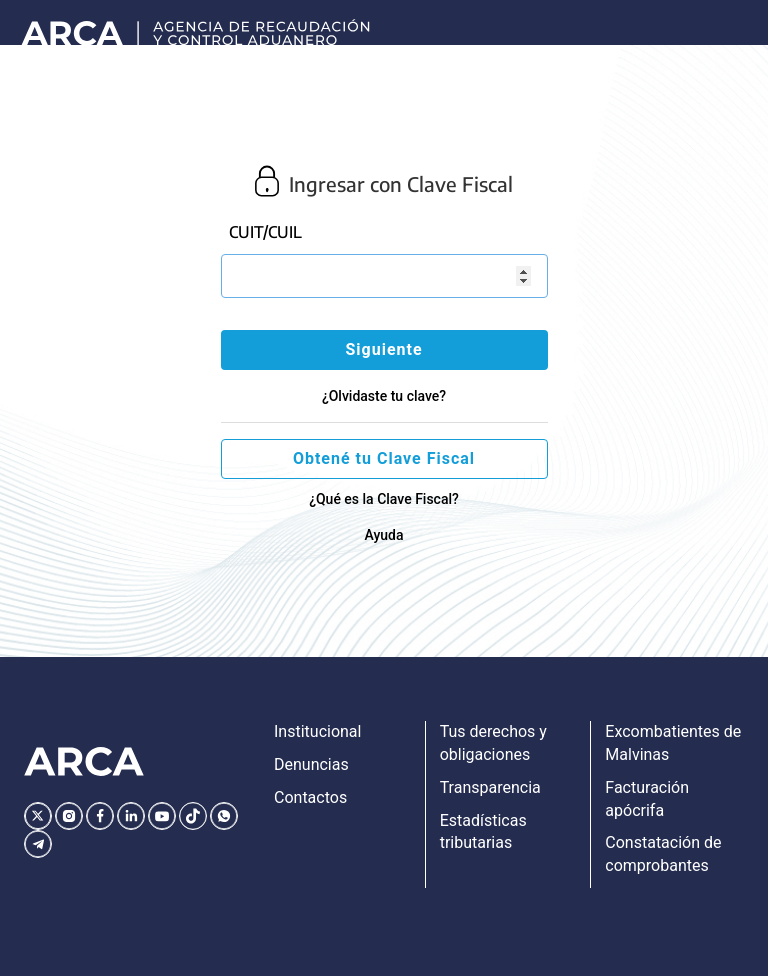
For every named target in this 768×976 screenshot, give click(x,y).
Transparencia (490, 787)
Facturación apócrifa (647, 799)
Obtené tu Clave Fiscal (384, 458)
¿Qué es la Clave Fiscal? (384, 499)
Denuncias (311, 764)
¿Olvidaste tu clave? (384, 396)
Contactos (310, 797)
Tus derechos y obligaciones (493, 743)
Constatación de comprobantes (663, 854)
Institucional (317, 731)
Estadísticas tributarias (483, 832)
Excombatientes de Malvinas (673, 743)
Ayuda (383, 535)
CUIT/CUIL (265, 232)
